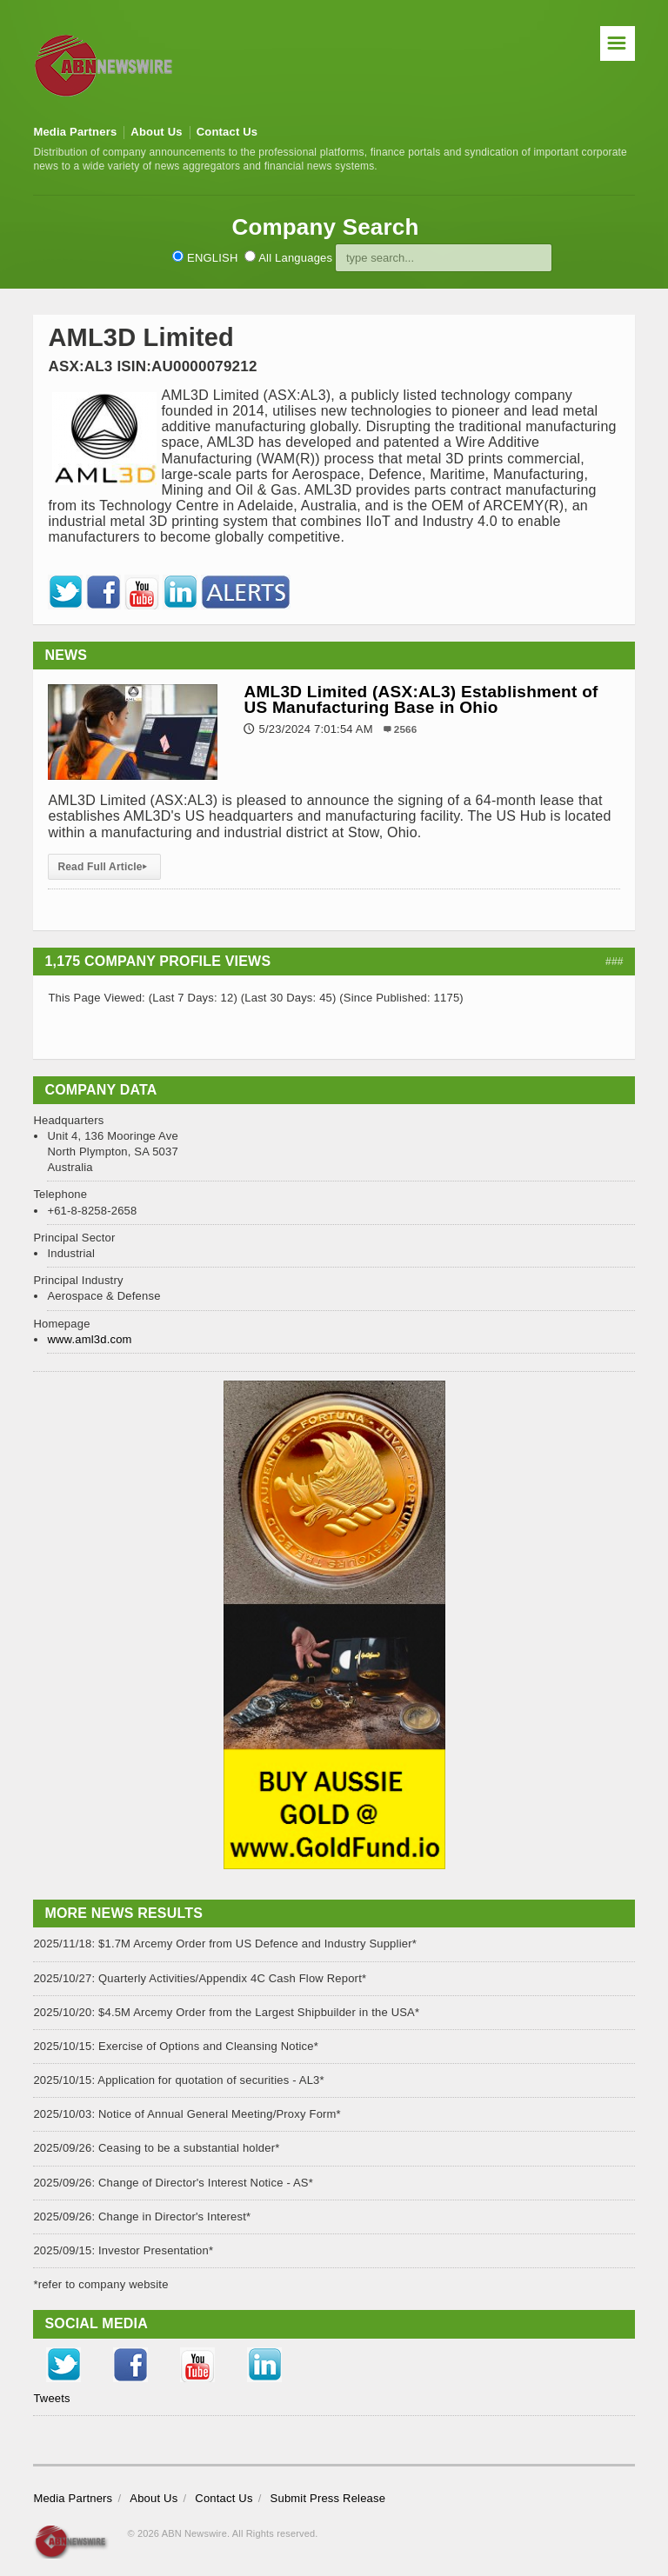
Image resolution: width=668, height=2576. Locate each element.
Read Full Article (104, 867)
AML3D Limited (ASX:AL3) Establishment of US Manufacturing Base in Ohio (421, 699)
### (614, 961)
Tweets (51, 2398)
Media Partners (75, 131)
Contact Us (227, 131)
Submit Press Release (328, 2498)
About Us (156, 131)
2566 (406, 729)
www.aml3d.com (89, 1339)
